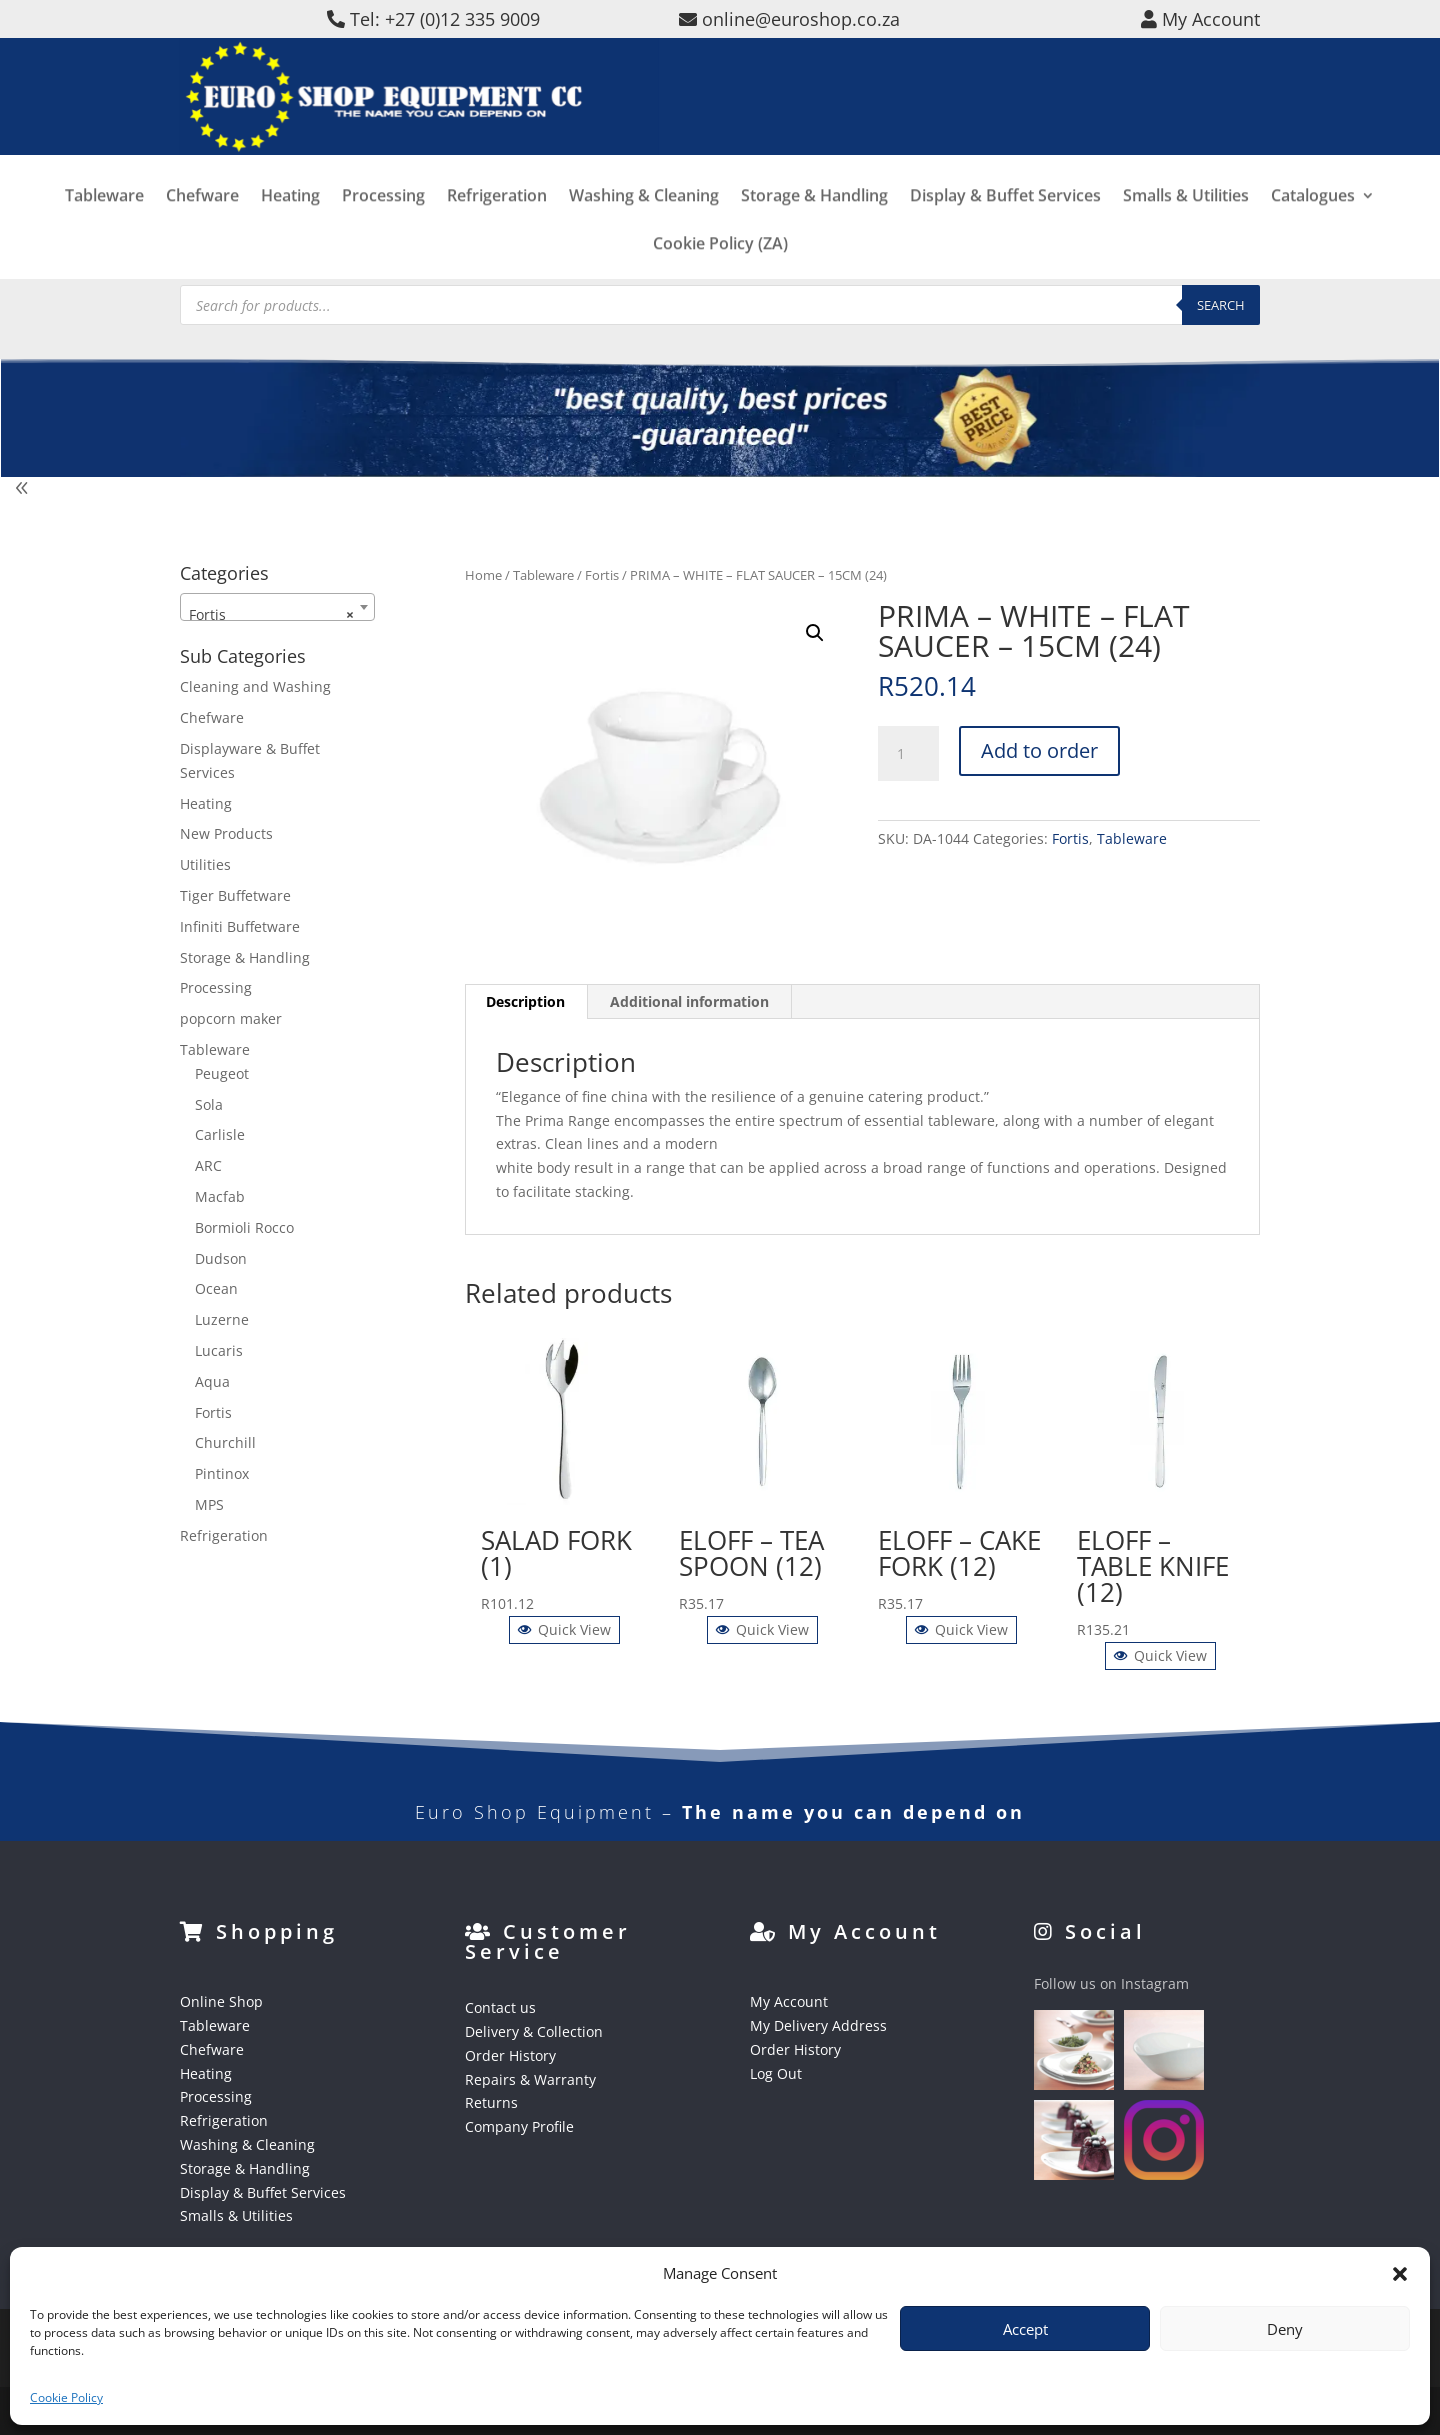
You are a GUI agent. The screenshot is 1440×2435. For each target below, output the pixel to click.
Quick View (564, 1629)
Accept (1025, 2329)
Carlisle (220, 1134)
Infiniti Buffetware (240, 926)
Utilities (205, 864)
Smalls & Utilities (1186, 229)
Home (483, 575)
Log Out (776, 2073)
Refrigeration (497, 229)
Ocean (216, 1288)
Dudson (221, 1258)
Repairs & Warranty (530, 2079)
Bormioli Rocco (244, 1227)
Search (1221, 305)
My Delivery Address (818, 2025)
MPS (209, 1504)
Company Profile (519, 2126)
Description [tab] (525, 1001)
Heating (290, 229)
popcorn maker (231, 1018)
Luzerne (222, 1319)
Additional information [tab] (689, 1001)
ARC (208, 1165)
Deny (1285, 2329)
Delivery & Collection (534, 2031)
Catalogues (1313, 229)
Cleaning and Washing (255, 686)
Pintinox (222, 1473)
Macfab (220, 1196)
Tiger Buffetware (235, 895)
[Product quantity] (908, 754)
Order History (510, 2055)
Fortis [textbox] (271, 615)
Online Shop (221, 2001)
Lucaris (219, 1350)
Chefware (202, 229)
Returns (491, 2102)
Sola (209, 1104)
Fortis (602, 575)
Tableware (104, 229)
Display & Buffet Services (1005, 229)
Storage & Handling (814, 229)
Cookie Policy (66, 2397)
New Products (226, 833)
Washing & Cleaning (644, 229)
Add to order (1039, 750)
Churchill (225, 1442)
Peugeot (222, 1073)
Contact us (500, 2007)
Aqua (212, 1381)
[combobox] (277, 607)
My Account (789, 2001)
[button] (1400, 2274)
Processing (383, 229)
